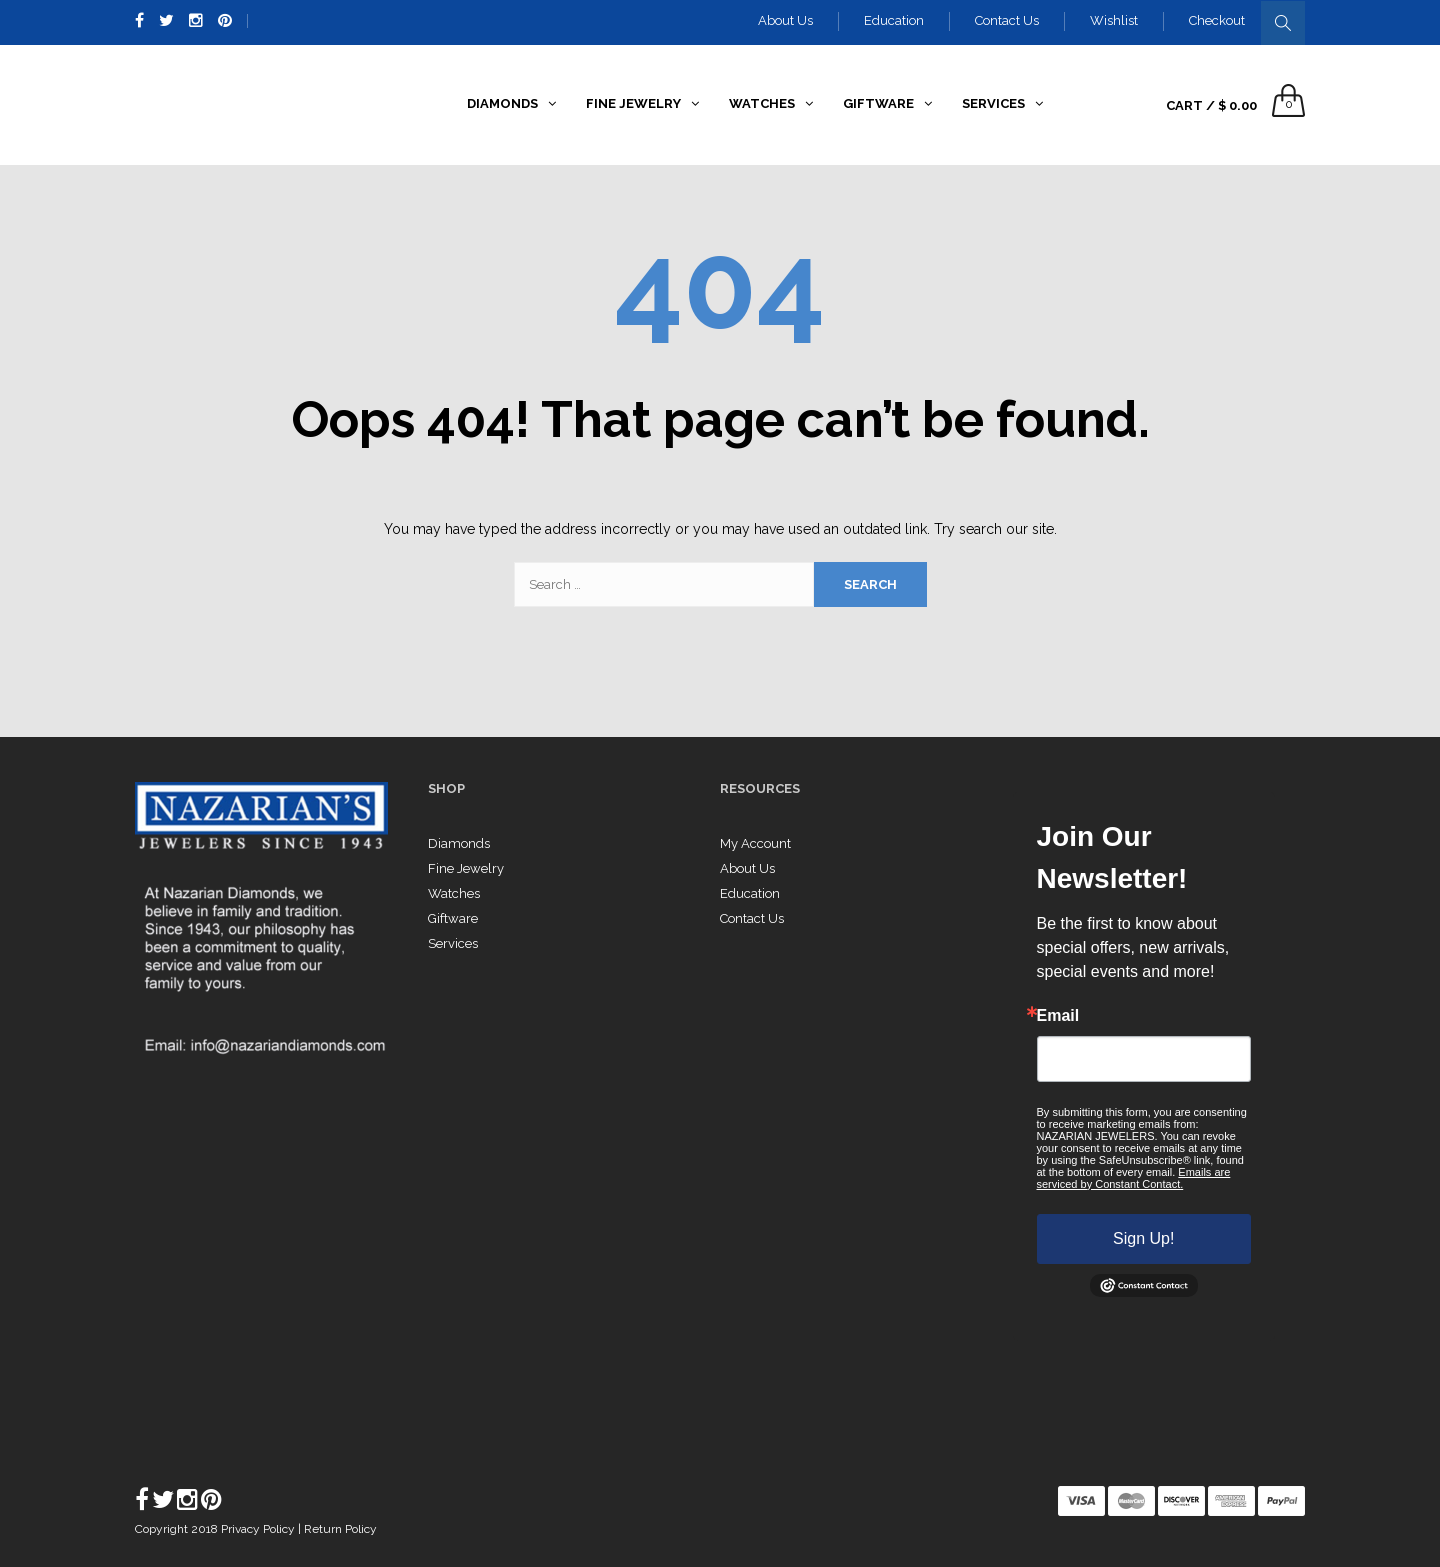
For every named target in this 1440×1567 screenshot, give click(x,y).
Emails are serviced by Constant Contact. (1134, 1178)
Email (1058, 1016)
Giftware (453, 918)
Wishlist (1114, 20)
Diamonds (459, 843)
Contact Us (1007, 20)
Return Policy (340, 1529)
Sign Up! (1143, 1238)
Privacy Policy (259, 1529)
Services (453, 943)
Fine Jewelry (466, 868)
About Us (785, 20)
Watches (454, 893)
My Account (755, 843)
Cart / (1211, 105)
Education (894, 20)
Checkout (1217, 20)
